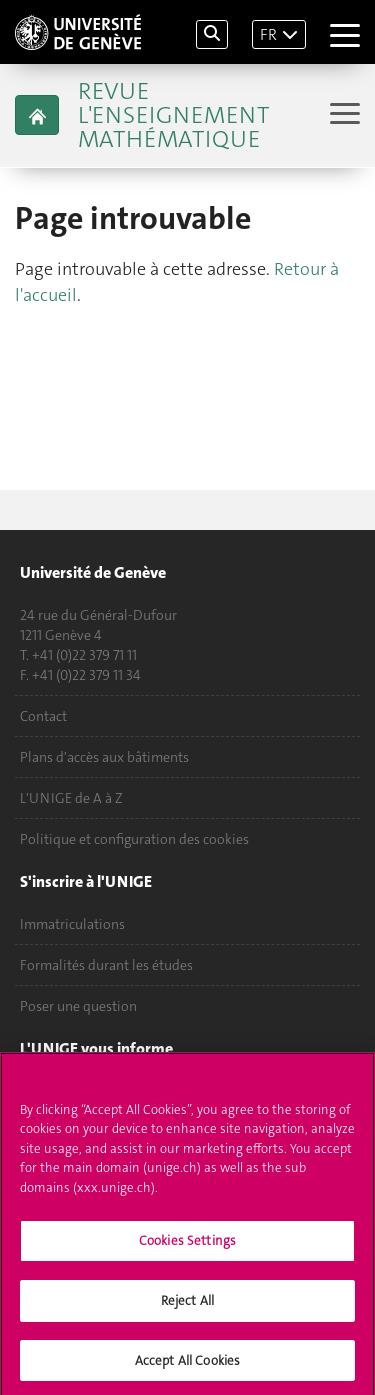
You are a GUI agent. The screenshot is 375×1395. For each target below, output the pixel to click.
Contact (43, 716)
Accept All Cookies (187, 1366)
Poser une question (78, 1006)
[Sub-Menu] (342, 115)
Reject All (187, 1306)
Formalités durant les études (106, 965)
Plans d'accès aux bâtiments (104, 757)
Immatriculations (72, 924)
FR (268, 34)
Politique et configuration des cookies (134, 839)
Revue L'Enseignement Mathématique (173, 115)
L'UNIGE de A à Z (71, 798)
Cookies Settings (187, 1247)
